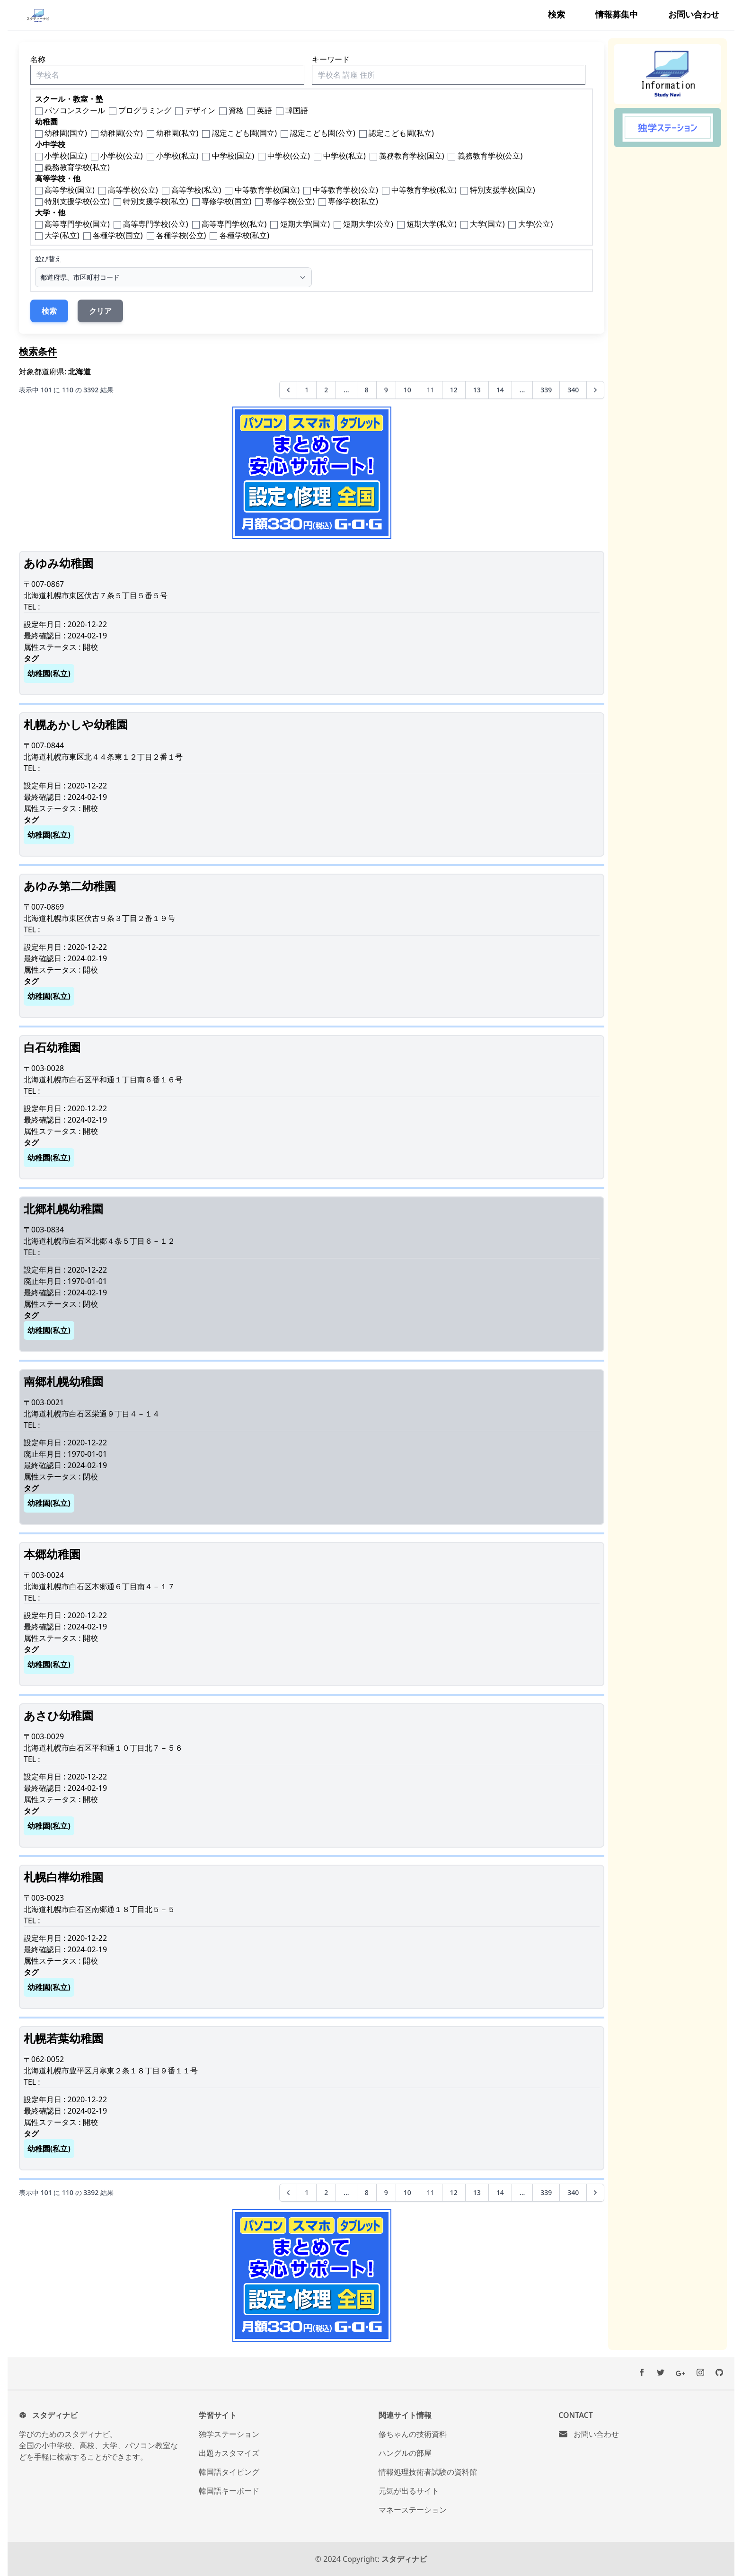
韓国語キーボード (229, 2491)
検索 (556, 14)
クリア (100, 311)
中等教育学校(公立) (345, 190)
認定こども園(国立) (244, 133)
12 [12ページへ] (454, 389)
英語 (264, 110)
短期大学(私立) (431, 224)
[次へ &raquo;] (595, 390)
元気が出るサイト (409, 2491)
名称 (37, 59)
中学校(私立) (344, 155)
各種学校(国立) (118, 235)
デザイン (200, 110)
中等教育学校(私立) (424, 190)
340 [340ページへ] (573, 389)
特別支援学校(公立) (77, 201)
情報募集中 (616, 14)
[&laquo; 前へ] (288, 390)
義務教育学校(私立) (77, 167)
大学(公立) (535, 224)
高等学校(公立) (133, 190)
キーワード (331, 59)
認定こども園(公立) (322, 133)
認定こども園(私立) (401, 133)
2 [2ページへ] (326, 389)
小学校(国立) (65, 155)
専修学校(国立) (227, 201)
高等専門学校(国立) (77, 224)
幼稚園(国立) (65, 133)
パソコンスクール (74, 110)
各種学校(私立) (245, 235)
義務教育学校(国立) (411, 155)
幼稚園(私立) (177, 133)
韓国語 (296, 110)
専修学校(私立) (353, 201)
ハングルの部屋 (405, 2453)
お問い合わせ (693, 14)
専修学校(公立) (290, 201)
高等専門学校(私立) (234, 224)
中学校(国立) (233, 155)
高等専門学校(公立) (155, 224)
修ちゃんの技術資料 (413, 2434)
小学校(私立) (177, 155)
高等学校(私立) (196, 190)
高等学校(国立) (69, 190)
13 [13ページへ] (477, 389)
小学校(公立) (121, 155)
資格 (236, 110)
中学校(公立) (288, 155)
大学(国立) (487, 224)
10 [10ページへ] (407, 389)
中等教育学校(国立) (267, 190)
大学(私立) (62, 235)
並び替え (48, 258)
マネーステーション (413, 2510)
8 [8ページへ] (367, 389)
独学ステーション (229, 2434)
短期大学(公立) (368, 224)
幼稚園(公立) (121, 133)
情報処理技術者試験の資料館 (428, 2472)
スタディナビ (404, 2559)
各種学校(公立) (181, 235)
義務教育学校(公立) (490, 155)
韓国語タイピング (229, 2472)
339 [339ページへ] (546, 389)
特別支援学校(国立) (502, 190)
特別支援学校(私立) (155, 201)
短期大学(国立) (305, 224)
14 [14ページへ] (500, 389)
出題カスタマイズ (229, 2453)
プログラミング (144, 110)
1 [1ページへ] (307, 389)
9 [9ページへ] (386, 389)
